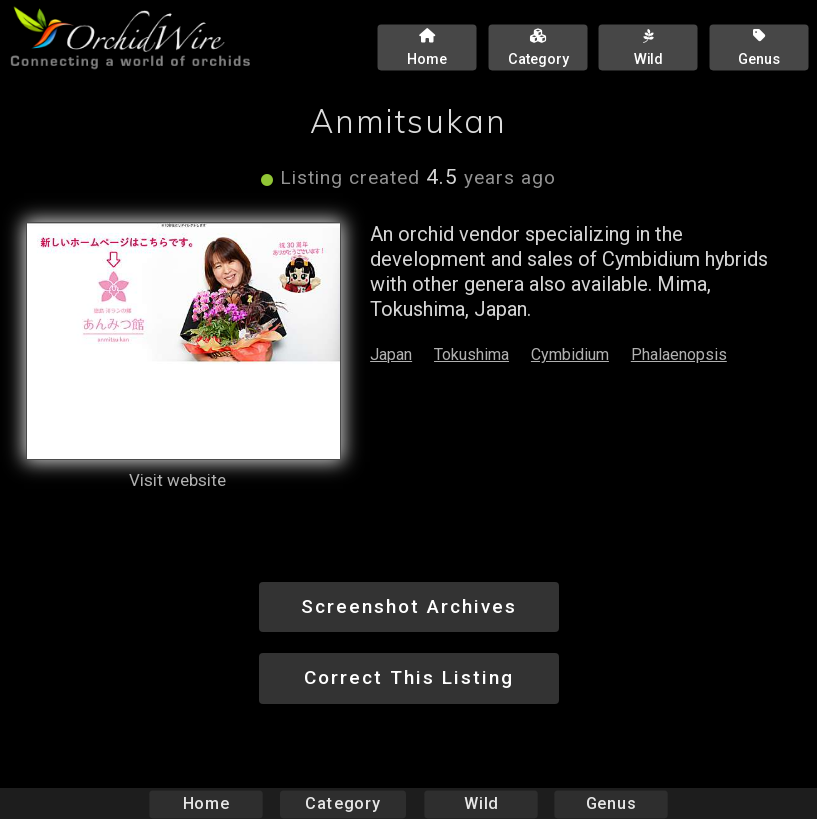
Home (205, 803)
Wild (481, 803)
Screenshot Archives (409, 606)
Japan (391, 354)
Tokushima (471, 354)
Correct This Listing (409, 677)
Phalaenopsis (679, 354)
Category (343, 803)
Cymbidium (570, 354)
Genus (611, 803)
